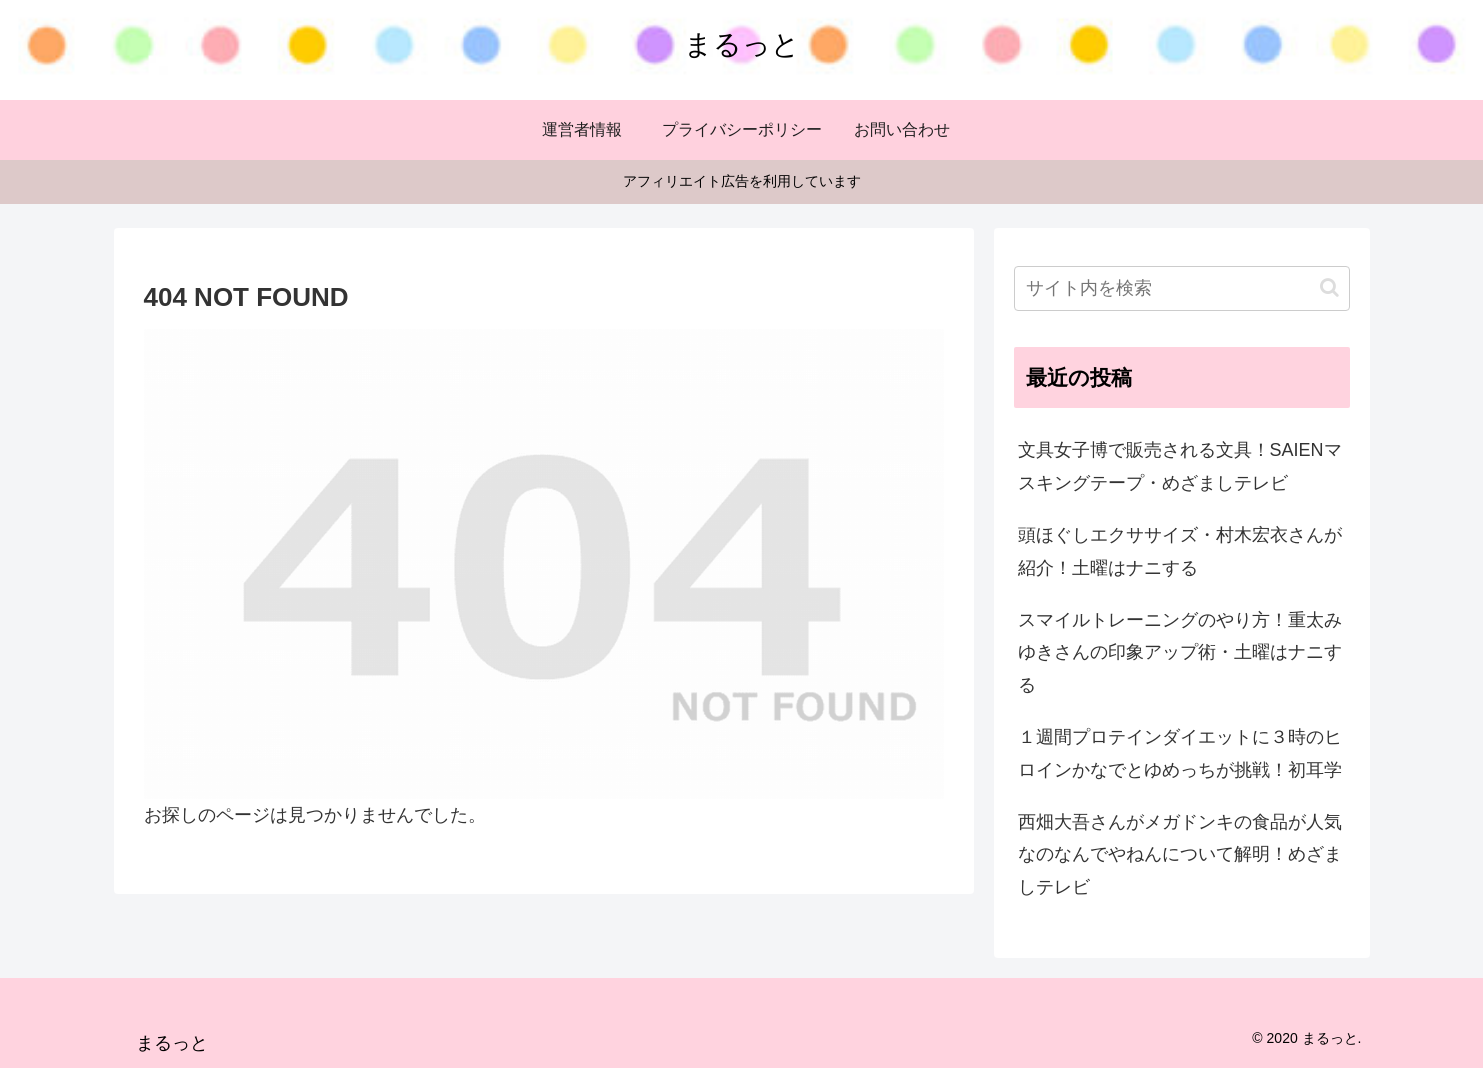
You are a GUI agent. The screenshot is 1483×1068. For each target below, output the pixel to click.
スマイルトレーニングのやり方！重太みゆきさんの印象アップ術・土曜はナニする (1180, 652)
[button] (1329, 287)
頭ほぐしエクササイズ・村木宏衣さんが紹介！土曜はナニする (1180, 551)
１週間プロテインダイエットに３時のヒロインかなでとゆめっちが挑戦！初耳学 (1180, 753)
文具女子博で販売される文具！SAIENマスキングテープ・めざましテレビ (1180, 466)
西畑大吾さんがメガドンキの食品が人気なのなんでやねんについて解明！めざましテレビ (1180, 854)
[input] (1182, 288)
